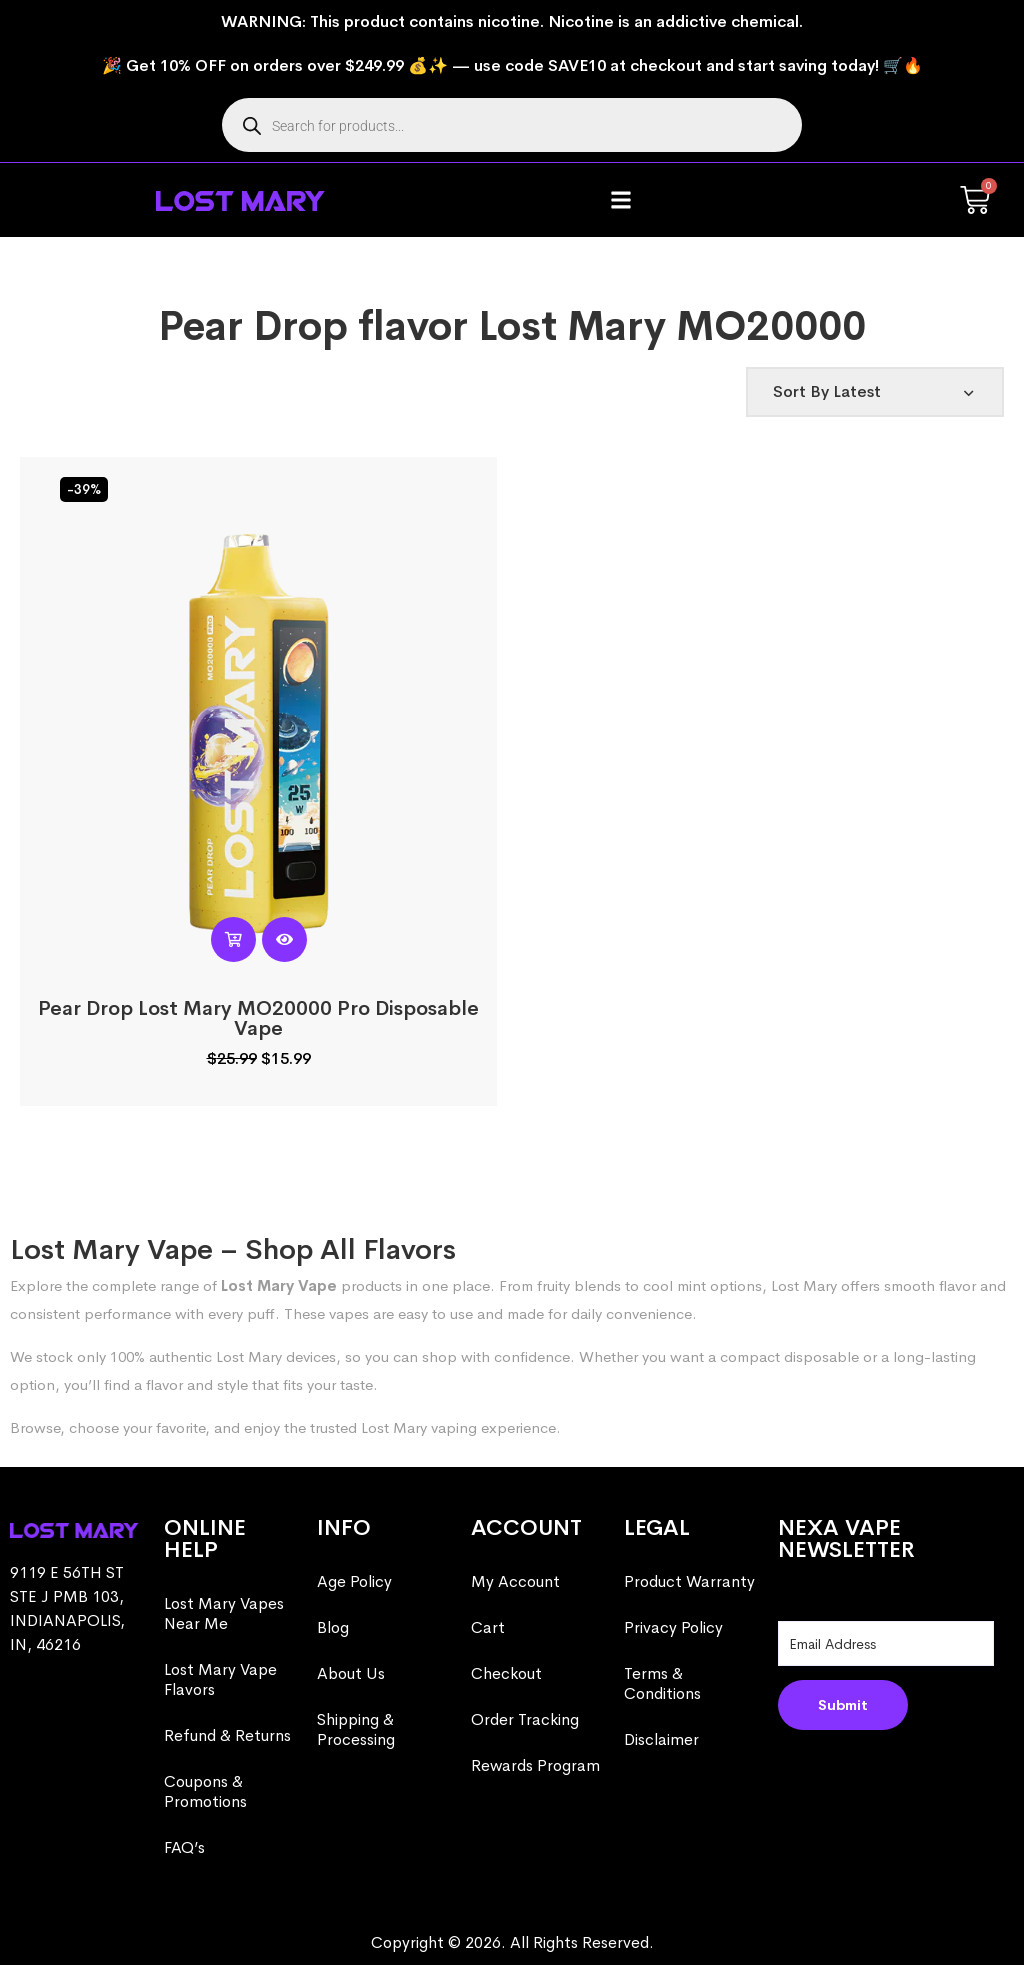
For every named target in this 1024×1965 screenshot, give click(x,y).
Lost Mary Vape (279, 1285)
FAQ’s (184, 1847)
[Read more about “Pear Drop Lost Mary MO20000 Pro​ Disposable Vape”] (233, 939)
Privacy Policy (673, 1627)
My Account (515, 1581)
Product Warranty (689, 1581)
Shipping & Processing (356, 1729)
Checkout (506, 1673)
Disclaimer (661, 1739)
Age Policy (354, 1581)
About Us (351, 1673)
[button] (621, 200)
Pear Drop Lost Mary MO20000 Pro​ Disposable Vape (258, 1018)
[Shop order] (875, 392)
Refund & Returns (227, 1735)
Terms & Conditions (662, 1683)
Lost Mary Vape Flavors (220, 1679)
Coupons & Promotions (205, 1791)
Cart (488, 1627)
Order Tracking (525, 1719)
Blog (333, 1627)
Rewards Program (535, 1765)
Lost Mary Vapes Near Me (224, 1613)
